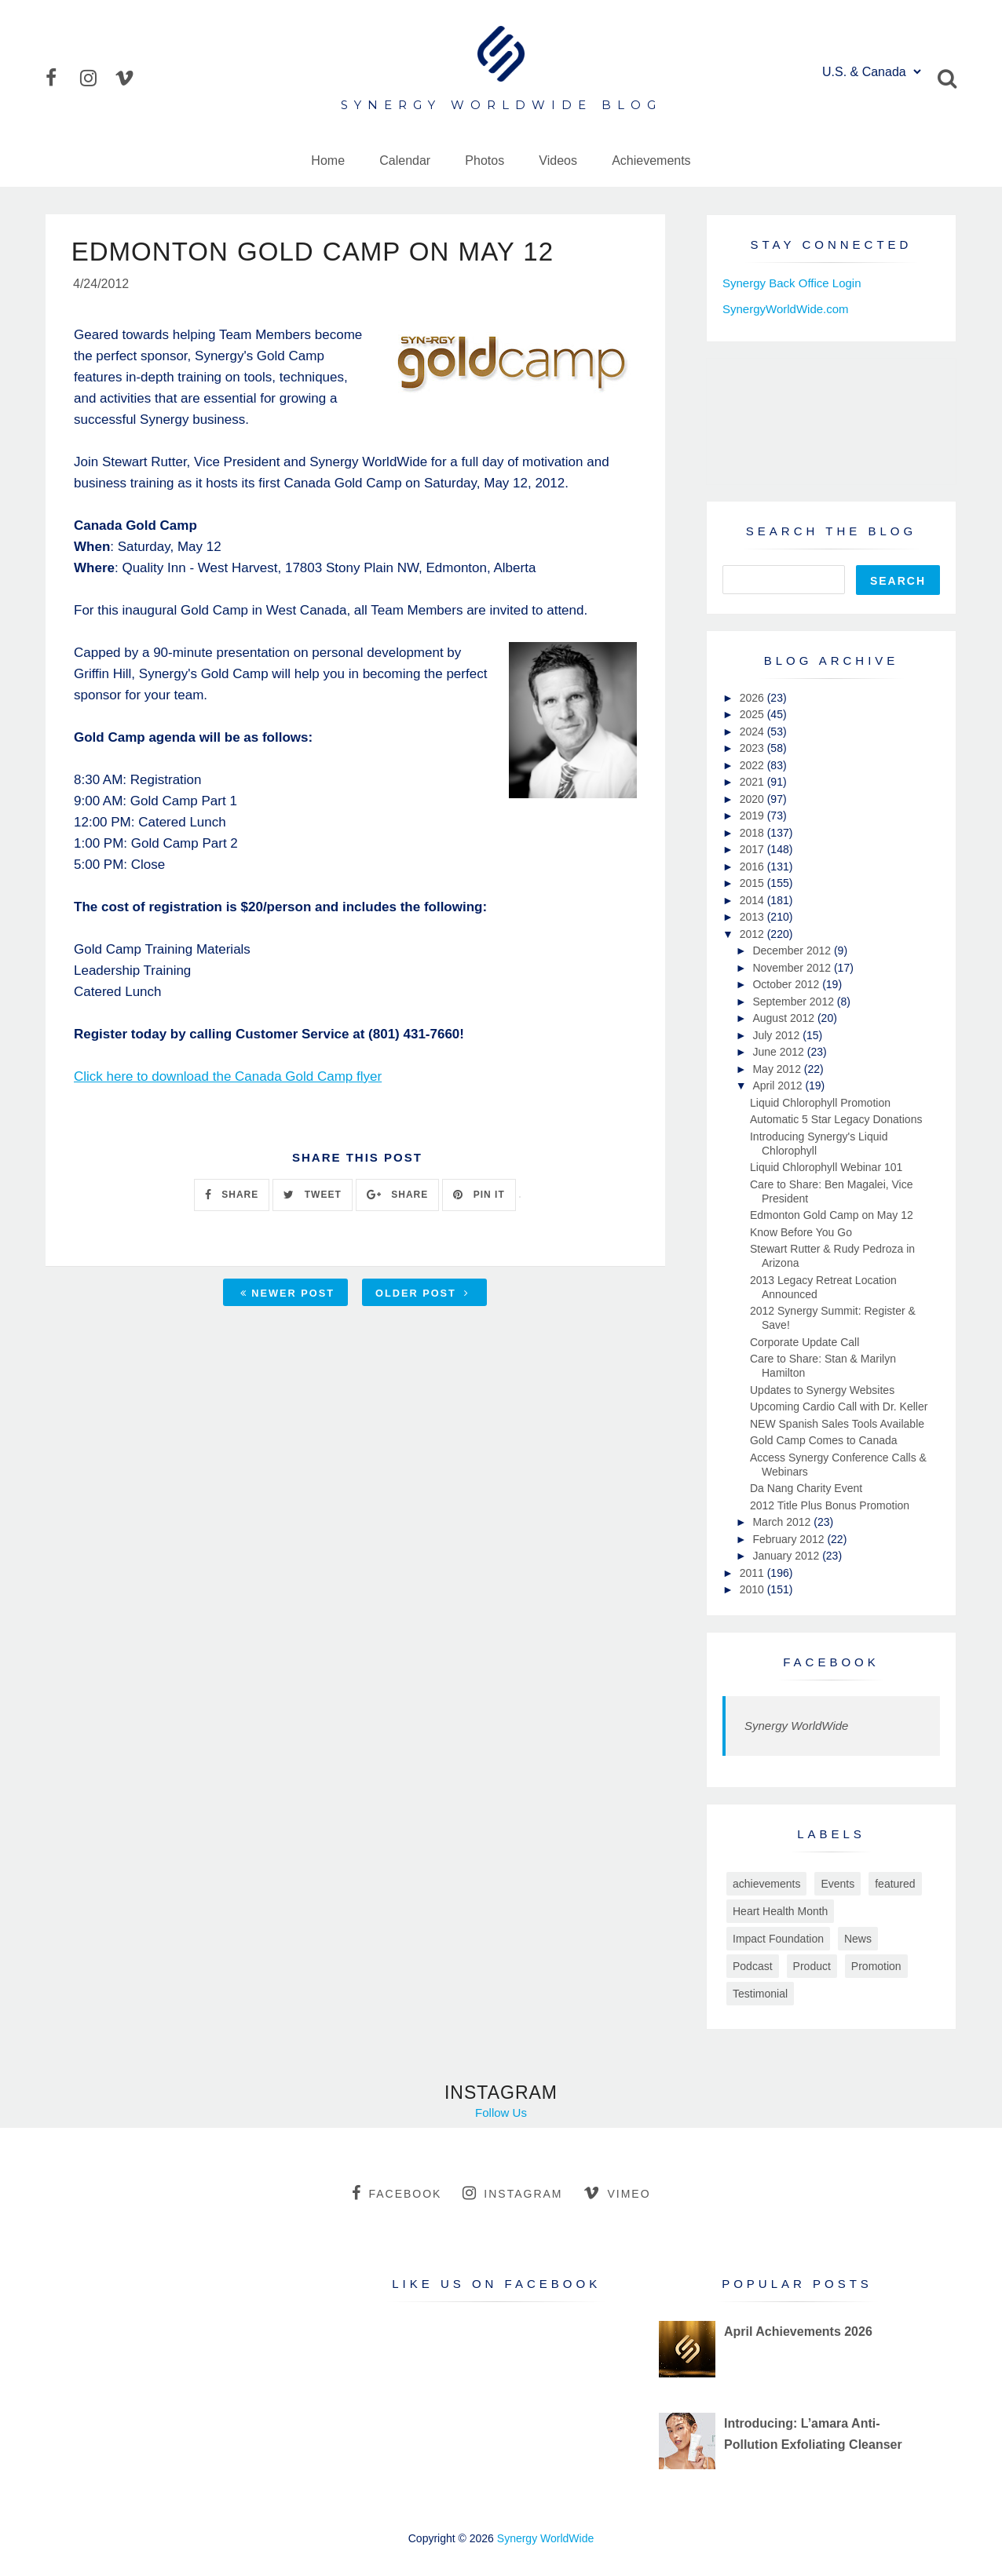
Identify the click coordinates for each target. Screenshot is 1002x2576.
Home (328, 160)
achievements (766, 1883)
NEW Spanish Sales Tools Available (837, 1424)
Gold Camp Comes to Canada (824, 1440)
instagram (512, 2193)
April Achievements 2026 (798, 2331)
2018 (753, 832)
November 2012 (793, 967)
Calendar (404, 160)
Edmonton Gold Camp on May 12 (831, 1215)
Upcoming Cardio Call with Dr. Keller (838, 1406)
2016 (753, 866)
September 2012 (794, 1001)
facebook (396, 2193)
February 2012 (789, 1539)
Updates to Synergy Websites (822, 1390)
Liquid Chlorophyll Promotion (820, 1102)
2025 (753, 714)
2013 (753, 916)
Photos (484, 160)
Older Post (422, 1295)
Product (812, 1966)
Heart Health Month (780, 1911)
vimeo (616, 2193)
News (858, 1938)
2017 (753, 849)
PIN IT (478, 1196)
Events (837, 1883)
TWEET (312, 1196)
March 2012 (783, 1522)
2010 (753, 1589)
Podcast (753, 1966)
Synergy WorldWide (796, 1725)
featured (895, 1883)
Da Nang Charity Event (806, 1488)
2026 (753, 697)
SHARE (231, 1196)
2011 (753, 1573)
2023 (753, 748)
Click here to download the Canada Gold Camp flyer (228, 1078)
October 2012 (787, 984)
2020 (753, 799)
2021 (753, 781)
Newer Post (287, 1295)
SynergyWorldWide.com (785, 309)
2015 (753, 883)
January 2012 (787, 1555)
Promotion (876, 1966)
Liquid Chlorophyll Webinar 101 (826, 1167)
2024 (753, 731)
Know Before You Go (801, 1232)
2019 (753, 815)
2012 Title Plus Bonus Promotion (829, 1505)
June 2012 (779, 1051)
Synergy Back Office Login (791, 283)
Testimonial (760, 1993)
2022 (753, 765)
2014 (753, 900)
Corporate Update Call (804, 1342)
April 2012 (778, 1085)
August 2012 (784, 1018)
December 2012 (793, 950)
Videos (558, 160)
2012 (753, 934)
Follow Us (501, 2112)
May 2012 (777, 1069)
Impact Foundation (778, 1938)
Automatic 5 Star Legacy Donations (836, 1119)
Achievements (651, 160)
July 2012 (777, 1035)
